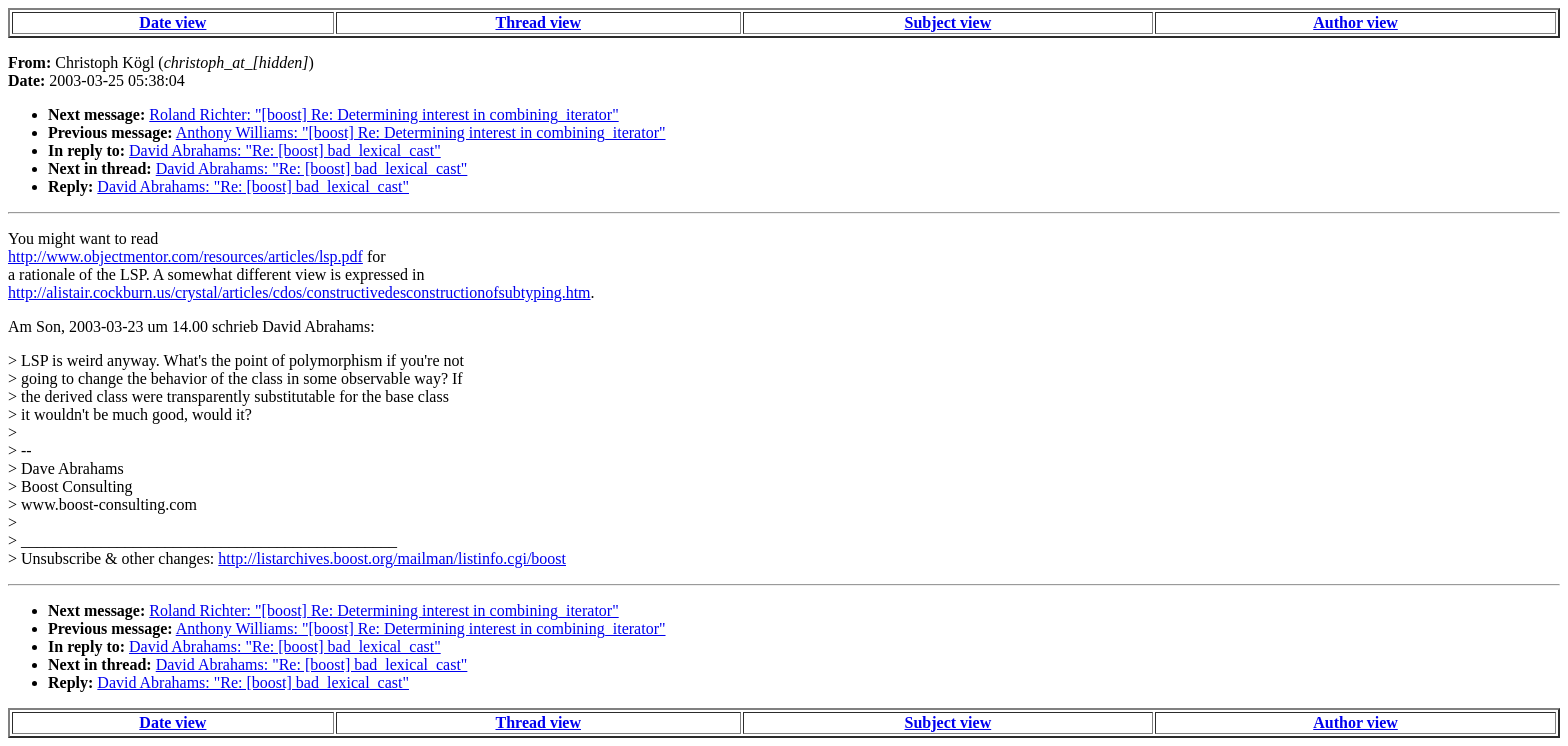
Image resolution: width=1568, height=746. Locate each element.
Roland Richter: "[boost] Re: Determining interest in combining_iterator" (383, 114)
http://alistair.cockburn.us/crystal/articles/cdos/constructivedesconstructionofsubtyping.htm (299, 292)
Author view (1355, 22)
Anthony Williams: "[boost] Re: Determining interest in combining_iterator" (421, 132)
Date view (172, 22)
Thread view (538, 22)
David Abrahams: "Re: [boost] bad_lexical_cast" (285, 150)
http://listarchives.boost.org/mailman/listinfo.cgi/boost (392, 558)
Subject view (948, 22)
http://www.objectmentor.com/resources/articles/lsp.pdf (185, 256)
